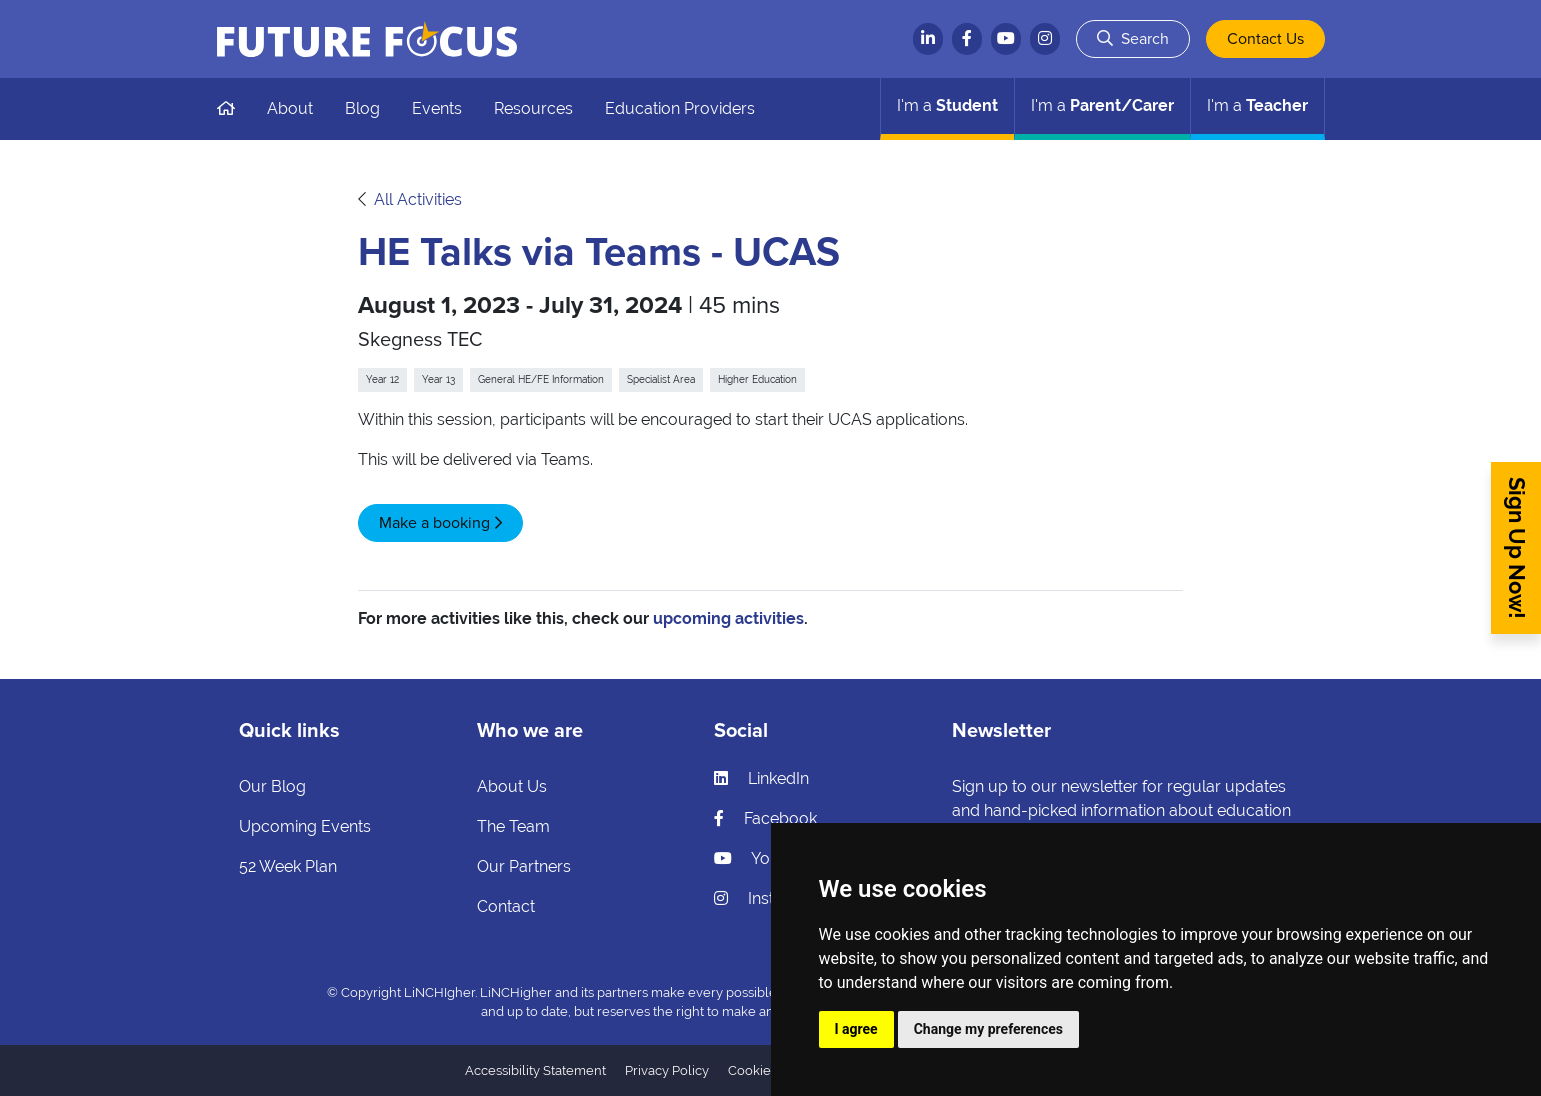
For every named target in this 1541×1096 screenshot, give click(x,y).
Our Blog (272, 786)
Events (437, 108)
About (290, 108)
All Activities (418, 199)
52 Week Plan (288, 866)
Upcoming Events (305, 826)
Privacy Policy (667, 1070)
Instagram (768, 898)
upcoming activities (728, 618)
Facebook (765, 818)
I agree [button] (856, 1029)
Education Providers (680, 108)
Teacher (1257, 105)
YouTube (764, 858)
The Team (513, 826)
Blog (362, 108)
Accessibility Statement (535, 1070)
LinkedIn (761, 778)
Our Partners (524, 866)
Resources (533, 108)
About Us (512, 786)
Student (947, 105)
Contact (506, 906)
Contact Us (1265, 39)
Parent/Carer (1102, 105)
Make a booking (434, 523)
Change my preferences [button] (988, 1029)
